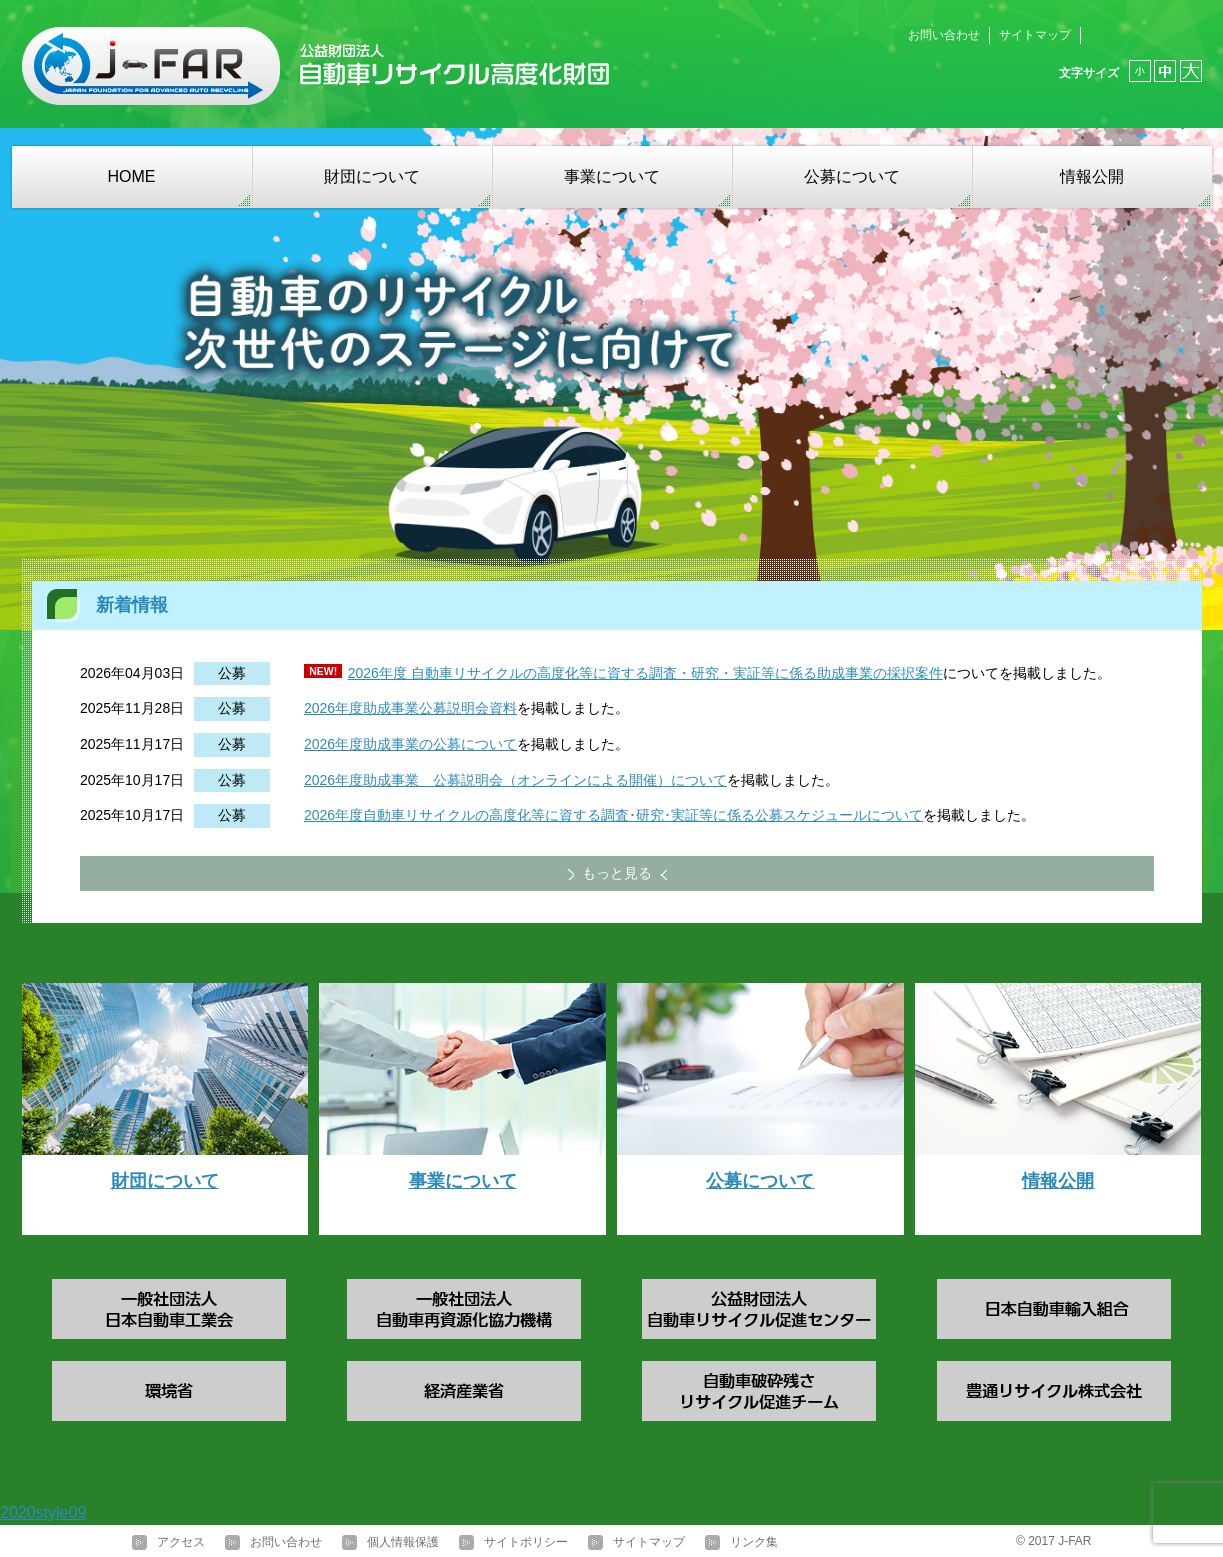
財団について (372, 176)
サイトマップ (1035, 35)
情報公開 (1092, 176)
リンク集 (754, 1542)
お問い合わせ (944, 35)
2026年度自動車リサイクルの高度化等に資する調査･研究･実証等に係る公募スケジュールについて (613, 815)
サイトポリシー (526, 1542)
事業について (612, 176)
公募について (852, 176)
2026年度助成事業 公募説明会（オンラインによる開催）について (515, 780)
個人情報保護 (403, 1542)
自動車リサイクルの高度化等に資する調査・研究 (563, 673)
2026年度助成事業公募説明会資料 (410, 708)
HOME (132, 176)
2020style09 (43, 1512)
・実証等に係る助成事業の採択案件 (831, 673)
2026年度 (377, 673)
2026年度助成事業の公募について (410, 744)
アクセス (181, 1542)
